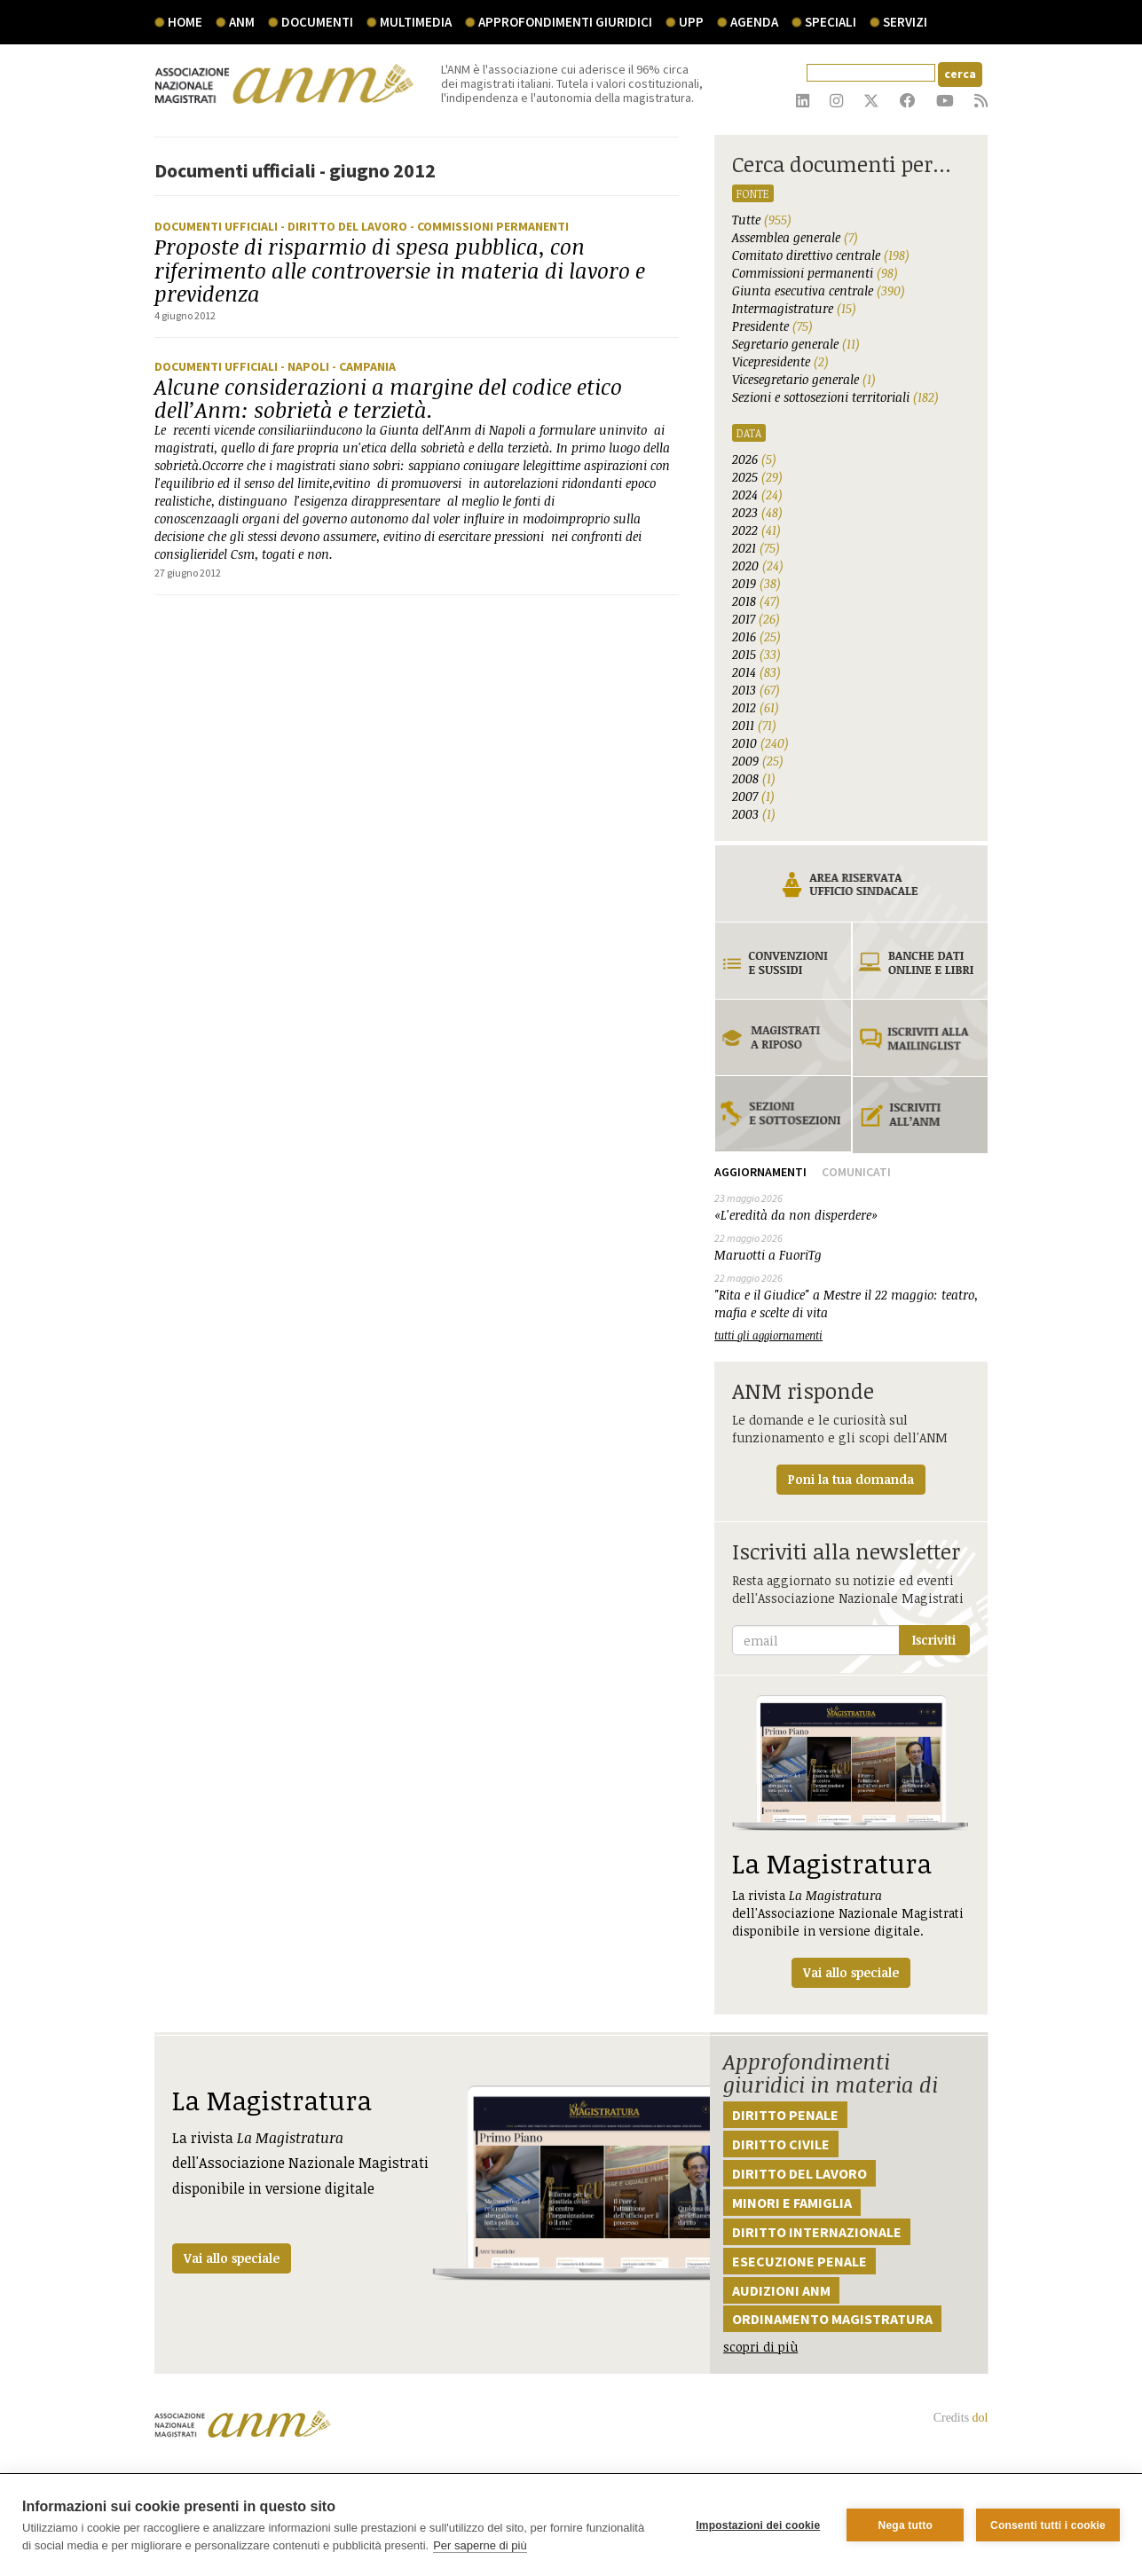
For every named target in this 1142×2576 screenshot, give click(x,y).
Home (185, 21)
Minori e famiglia (792, 2202)
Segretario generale (796, 343)
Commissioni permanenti (815, 272)
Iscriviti (934, 1639)
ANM (242, 21)
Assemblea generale (795, 237)
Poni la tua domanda (851, 1479)
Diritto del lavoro (799, 2173)
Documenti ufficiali (217, 226)
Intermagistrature (794, 308)
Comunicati (856, 1172)
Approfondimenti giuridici (565, 21)
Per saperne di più (480, 2545)
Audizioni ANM (781, 2290)
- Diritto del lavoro (345, 226)
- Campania (364, 366)
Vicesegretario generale (804, 379)
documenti (317, 21)
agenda (754, 21)
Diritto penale (785, 2115)
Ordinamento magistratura (832, 2319)
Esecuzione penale (799, 2261)
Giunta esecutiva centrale (818, 290)
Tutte (762, 219)
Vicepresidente (780, 361)
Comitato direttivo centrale (821, 255)
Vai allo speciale (232, 2258)
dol (980, 2417)
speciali (830, 21)
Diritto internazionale (817, 2232)
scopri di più (760, 2346)
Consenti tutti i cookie (1048, 2525)
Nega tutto (905, 2525)
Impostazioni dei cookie (758, 2525)
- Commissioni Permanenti (489, 226)
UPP (691, 21)
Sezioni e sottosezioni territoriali (835, 397)
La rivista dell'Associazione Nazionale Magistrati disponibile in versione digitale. (851, 1841)
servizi (905, 21)
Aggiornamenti (760, 1172)
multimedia (416, 21)
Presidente (772, 326)
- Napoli (306, 366)
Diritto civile (781, 2144)
